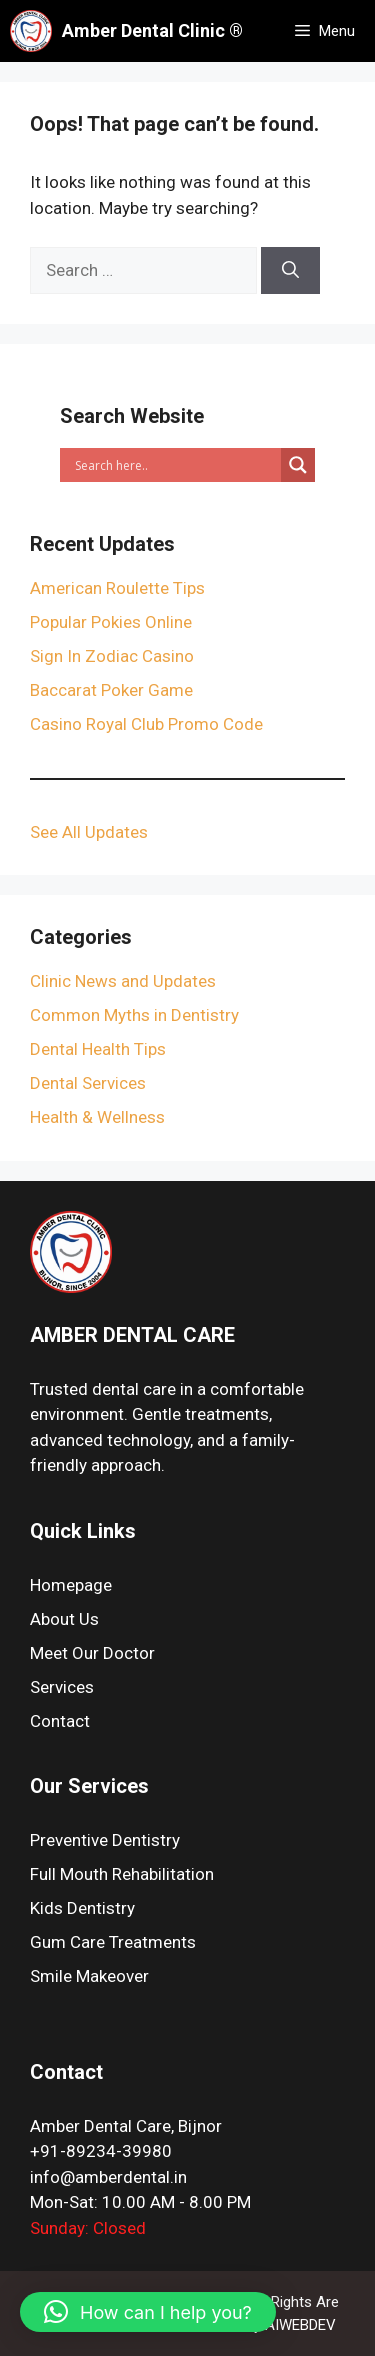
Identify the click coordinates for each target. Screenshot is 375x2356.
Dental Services (88, 1083)
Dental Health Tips (98, 1049)
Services (62, 1687)
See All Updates (89, 832)
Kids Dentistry (82, 1908)
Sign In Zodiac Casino (112, 656)
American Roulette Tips (117, 588)
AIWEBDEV (300, 2325)
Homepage (71, 1585)
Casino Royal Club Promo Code (146, 724)
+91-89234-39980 (101, 2151)
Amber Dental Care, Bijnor (126, 2126)
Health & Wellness (97, 1117)
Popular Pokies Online (111, 622)
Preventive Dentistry (105, 1840)
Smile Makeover (89, 1976)
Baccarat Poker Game (111, 690)
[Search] (290, 271)
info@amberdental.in (108, 2177)
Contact (60, 1721)
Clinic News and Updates (123, 981)
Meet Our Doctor (92, 1653)
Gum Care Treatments (113, 1942)
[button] (148, 2312)
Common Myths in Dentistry (134, 1015)
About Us (64, 1619)
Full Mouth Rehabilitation (122, 1874)
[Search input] (175, 465)
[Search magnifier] (298, 465)
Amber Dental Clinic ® (152, 30)
